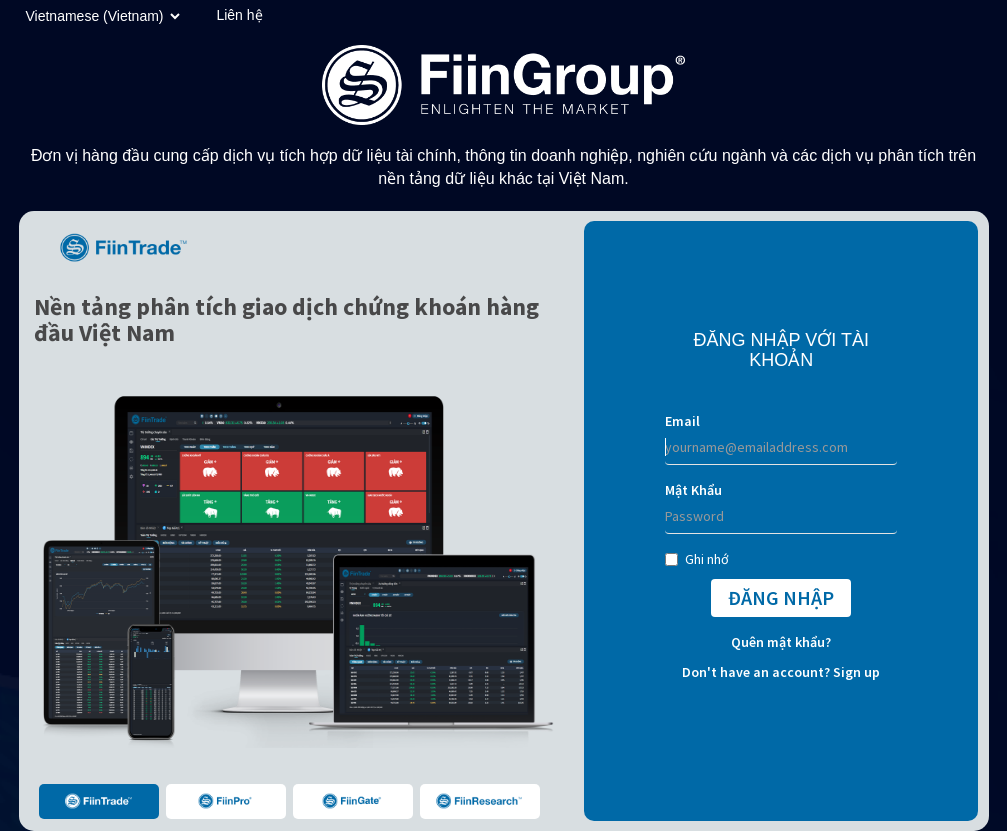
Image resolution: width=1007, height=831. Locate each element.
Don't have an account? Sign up (781, 672)
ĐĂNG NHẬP (781, 597)
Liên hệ (239, 15)
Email (682, 421)
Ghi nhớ (697, 559)
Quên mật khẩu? (781, 642)
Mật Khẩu (693, 490)
